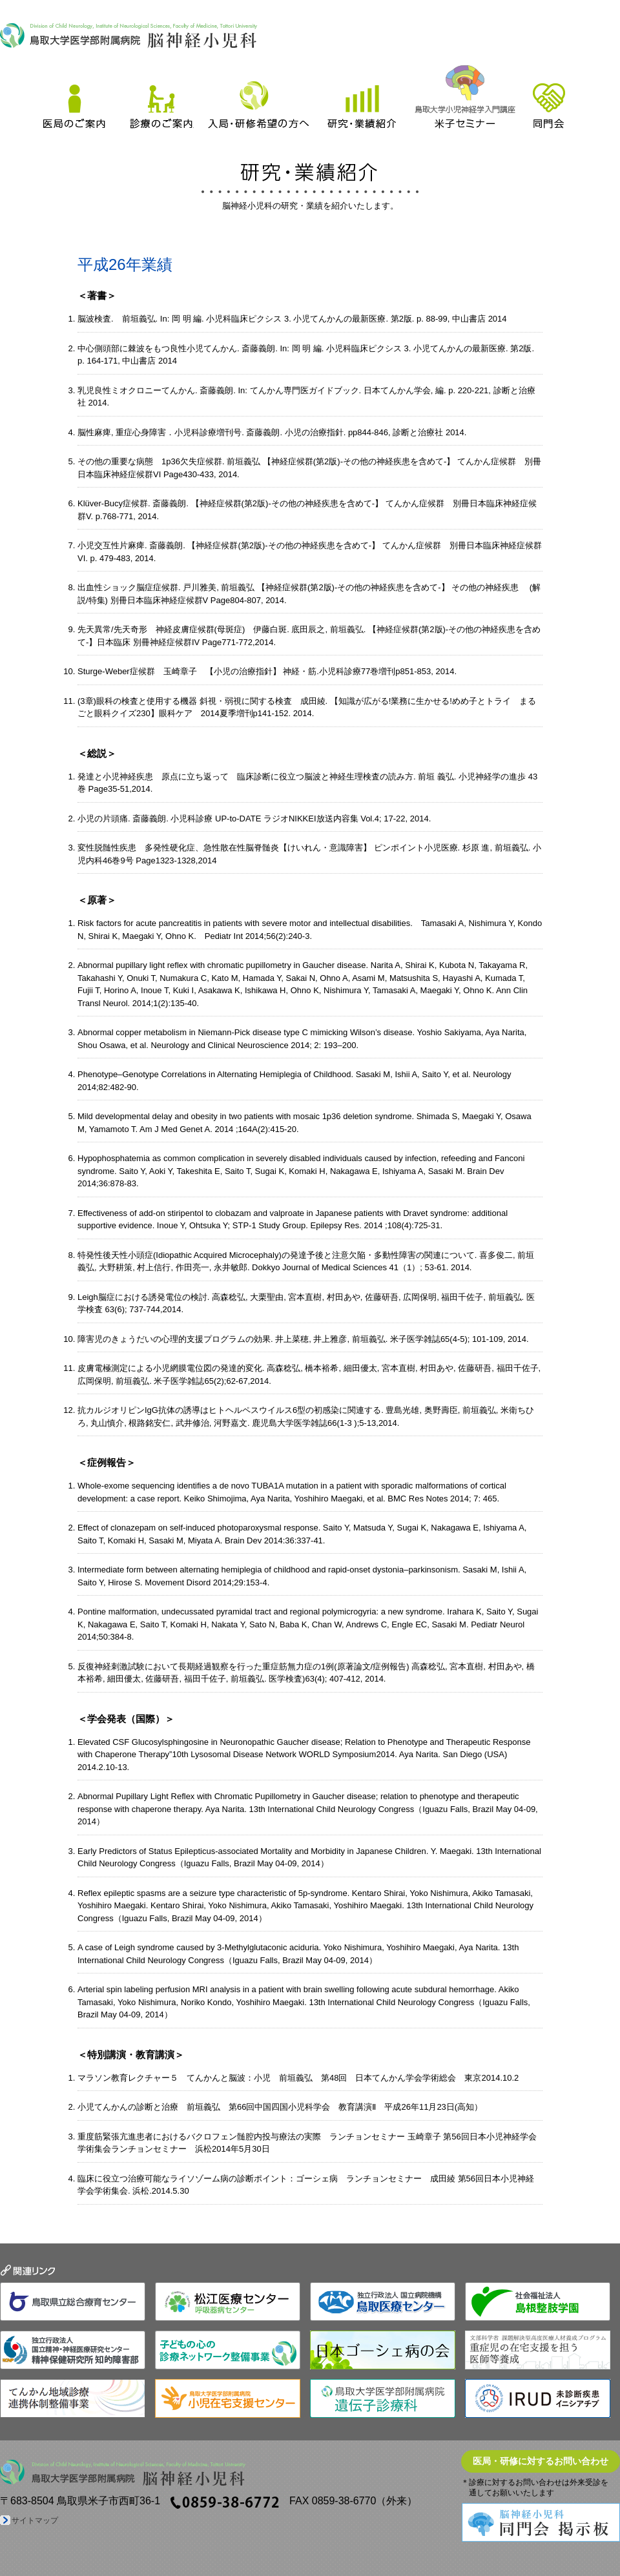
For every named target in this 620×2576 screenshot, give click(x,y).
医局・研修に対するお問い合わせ (540, 2461)
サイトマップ (35, 2520)
